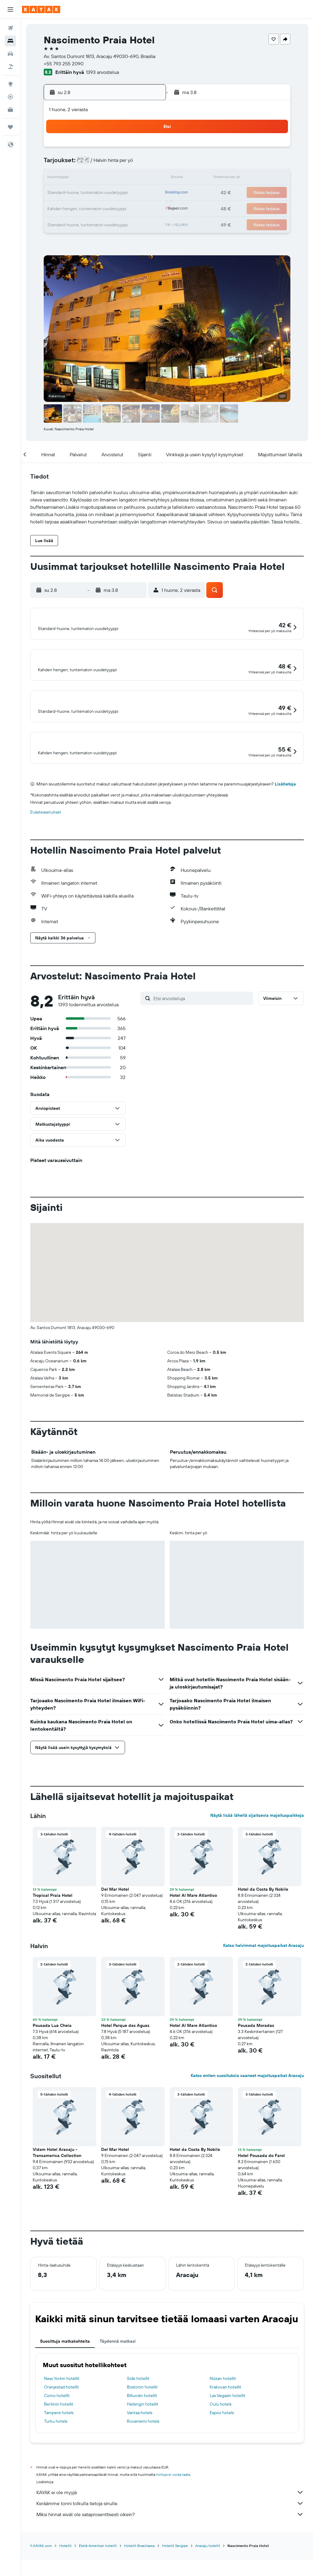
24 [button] (58, 208)
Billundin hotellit (142, 2426)
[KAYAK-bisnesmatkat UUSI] (10, 110)
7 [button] (117, 164)
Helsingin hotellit (142, 2435)
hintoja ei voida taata (173, 2505)
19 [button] (88, 193)
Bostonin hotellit (142, 2418)
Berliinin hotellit (58, 2435)
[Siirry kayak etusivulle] (41, 9)
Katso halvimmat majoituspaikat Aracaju (263, 1976)
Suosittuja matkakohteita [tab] (65, 2372)
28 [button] (117, 208)
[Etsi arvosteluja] (202, 1029)
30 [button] (146, 208)
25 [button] (73, 208)
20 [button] (102, 193)
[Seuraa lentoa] (10, 97)
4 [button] (73, 164)
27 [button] (102, 208)
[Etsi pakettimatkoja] (10, 66)
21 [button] (117, 193)
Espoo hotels (222, 2443)
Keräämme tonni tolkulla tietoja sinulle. (170, 2534)
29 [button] (131, 208)
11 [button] (73, 178)
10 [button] (58, 178)
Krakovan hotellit (225, 2418)
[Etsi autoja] (10, 54)
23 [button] (146, 193)
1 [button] (132, 149)
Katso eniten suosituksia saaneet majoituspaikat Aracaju (247, 2106)
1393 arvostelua (102, 72)
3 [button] (58, 164)
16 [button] (146, 178)
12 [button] (88, 178)
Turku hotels (55, 2452)
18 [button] (73, 193)
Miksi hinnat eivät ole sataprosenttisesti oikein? (170, 2545)
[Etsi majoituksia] (10, 41)
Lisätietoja (285, 815)
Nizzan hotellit (223, 2409)
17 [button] (58, 193)
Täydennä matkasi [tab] (118, 2372)
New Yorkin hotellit (61, 2409)
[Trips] (10, 127)
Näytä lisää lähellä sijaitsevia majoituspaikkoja (257, 1846)
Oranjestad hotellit (61, 2418)
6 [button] (102, 164)
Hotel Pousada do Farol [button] (261, 2186)
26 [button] (87, 208)
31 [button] (58, 222)
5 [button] (88, 164)
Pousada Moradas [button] (256, 2056)
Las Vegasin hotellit (227, 2426)
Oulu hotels (220, 2435)
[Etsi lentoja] (10, 28)
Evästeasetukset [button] (45, 843)
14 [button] (117, 178)
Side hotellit (138, 2409)
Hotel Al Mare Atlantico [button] (193, 1926)
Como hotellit (57, 2426)
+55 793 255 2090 (63, 63)
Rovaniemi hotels (143, 2452)
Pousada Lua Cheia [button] (52, 2056)
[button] (10, 9)
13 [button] (102, 178)
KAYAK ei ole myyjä (170, 2523)
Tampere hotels (58, 2443)
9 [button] (146, 164)
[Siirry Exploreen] (10, 84)
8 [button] (132, 164)
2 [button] (146, 149)
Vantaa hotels (139, 2443)
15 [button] (132, 178)
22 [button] (131, 193)
